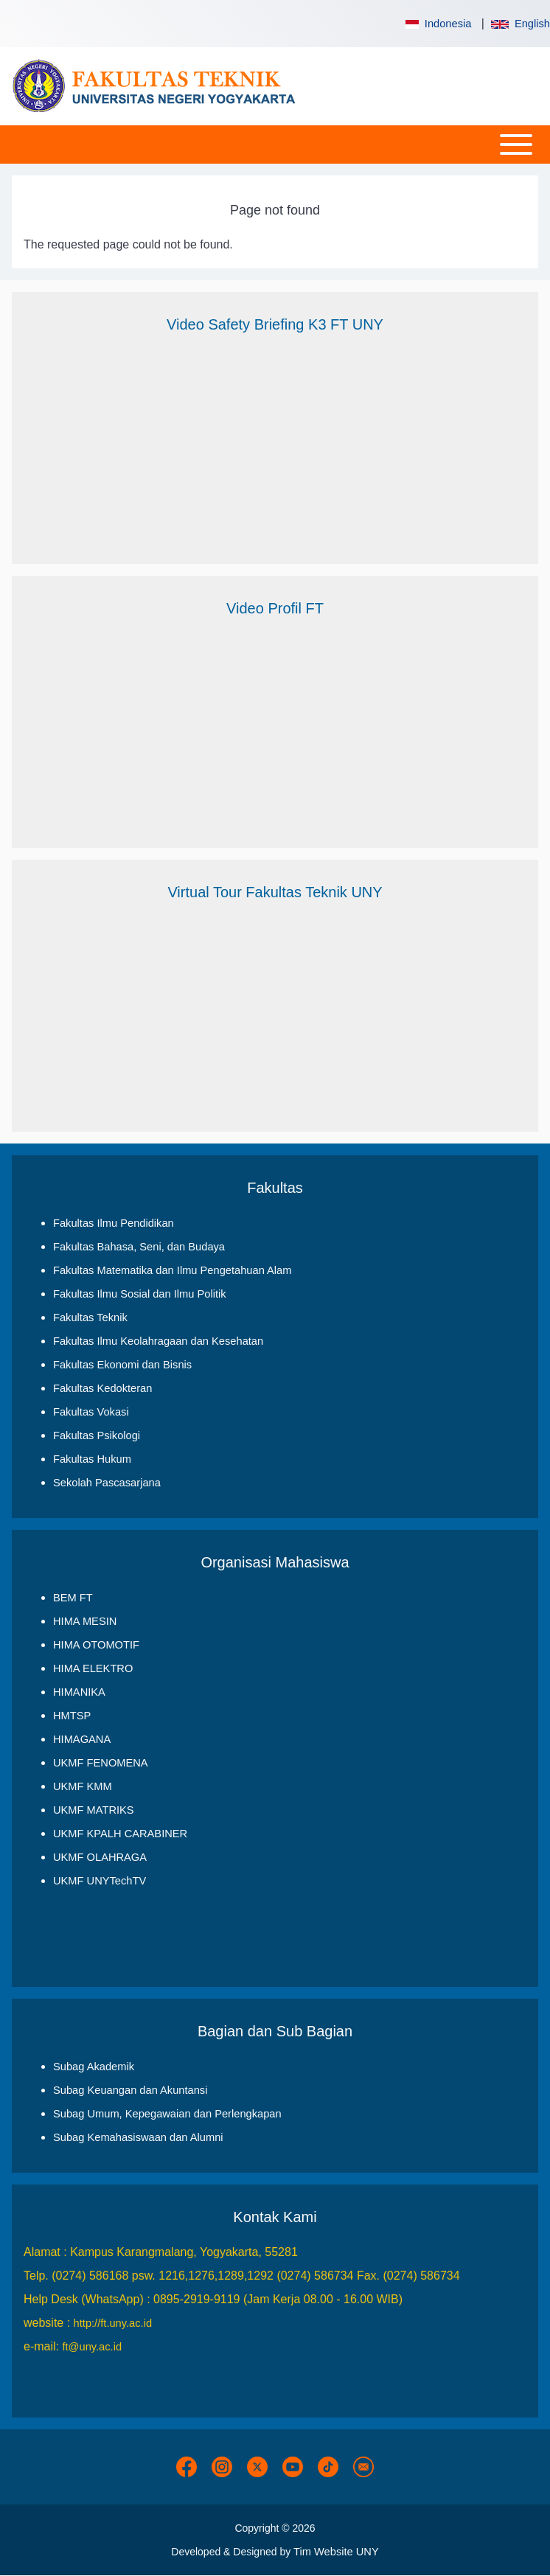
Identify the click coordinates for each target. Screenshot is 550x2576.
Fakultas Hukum (92, 1459)
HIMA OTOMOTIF (96, 1645)
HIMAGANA (82, 1739)
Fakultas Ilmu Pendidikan (113, 1223)
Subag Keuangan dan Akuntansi (130, 2090)
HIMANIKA (79, 1692)
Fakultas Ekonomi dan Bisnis (122, 1365)
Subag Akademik (93, 2066)
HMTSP (72, 1716)
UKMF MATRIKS (93, 1810)
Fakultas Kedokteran (102, 1388)
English (520, 23)
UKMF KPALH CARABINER (120, 1833)
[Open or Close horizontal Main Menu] (275, 144)
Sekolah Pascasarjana (107, 1483)
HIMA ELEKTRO (93, 1668)
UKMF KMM (82, 1786)
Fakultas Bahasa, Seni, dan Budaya (139, 1247)
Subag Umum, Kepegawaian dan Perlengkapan (167, 2114)
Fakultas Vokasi (91, 1412)
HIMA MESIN (84, 1621)
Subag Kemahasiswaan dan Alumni (138, 2137)
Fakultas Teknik (90, 1317)
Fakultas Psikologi (96, 1435)
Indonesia (437, 23)
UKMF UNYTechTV (99, 1881)
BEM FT (73, 1598)
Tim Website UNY (336, 2552)
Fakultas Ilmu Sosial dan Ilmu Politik (139, 1294)
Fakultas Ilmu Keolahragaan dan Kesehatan (158, 1341)
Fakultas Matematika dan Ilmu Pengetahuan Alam (172, 1270)
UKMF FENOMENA (100, 1763)
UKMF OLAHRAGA (100, 1857)
